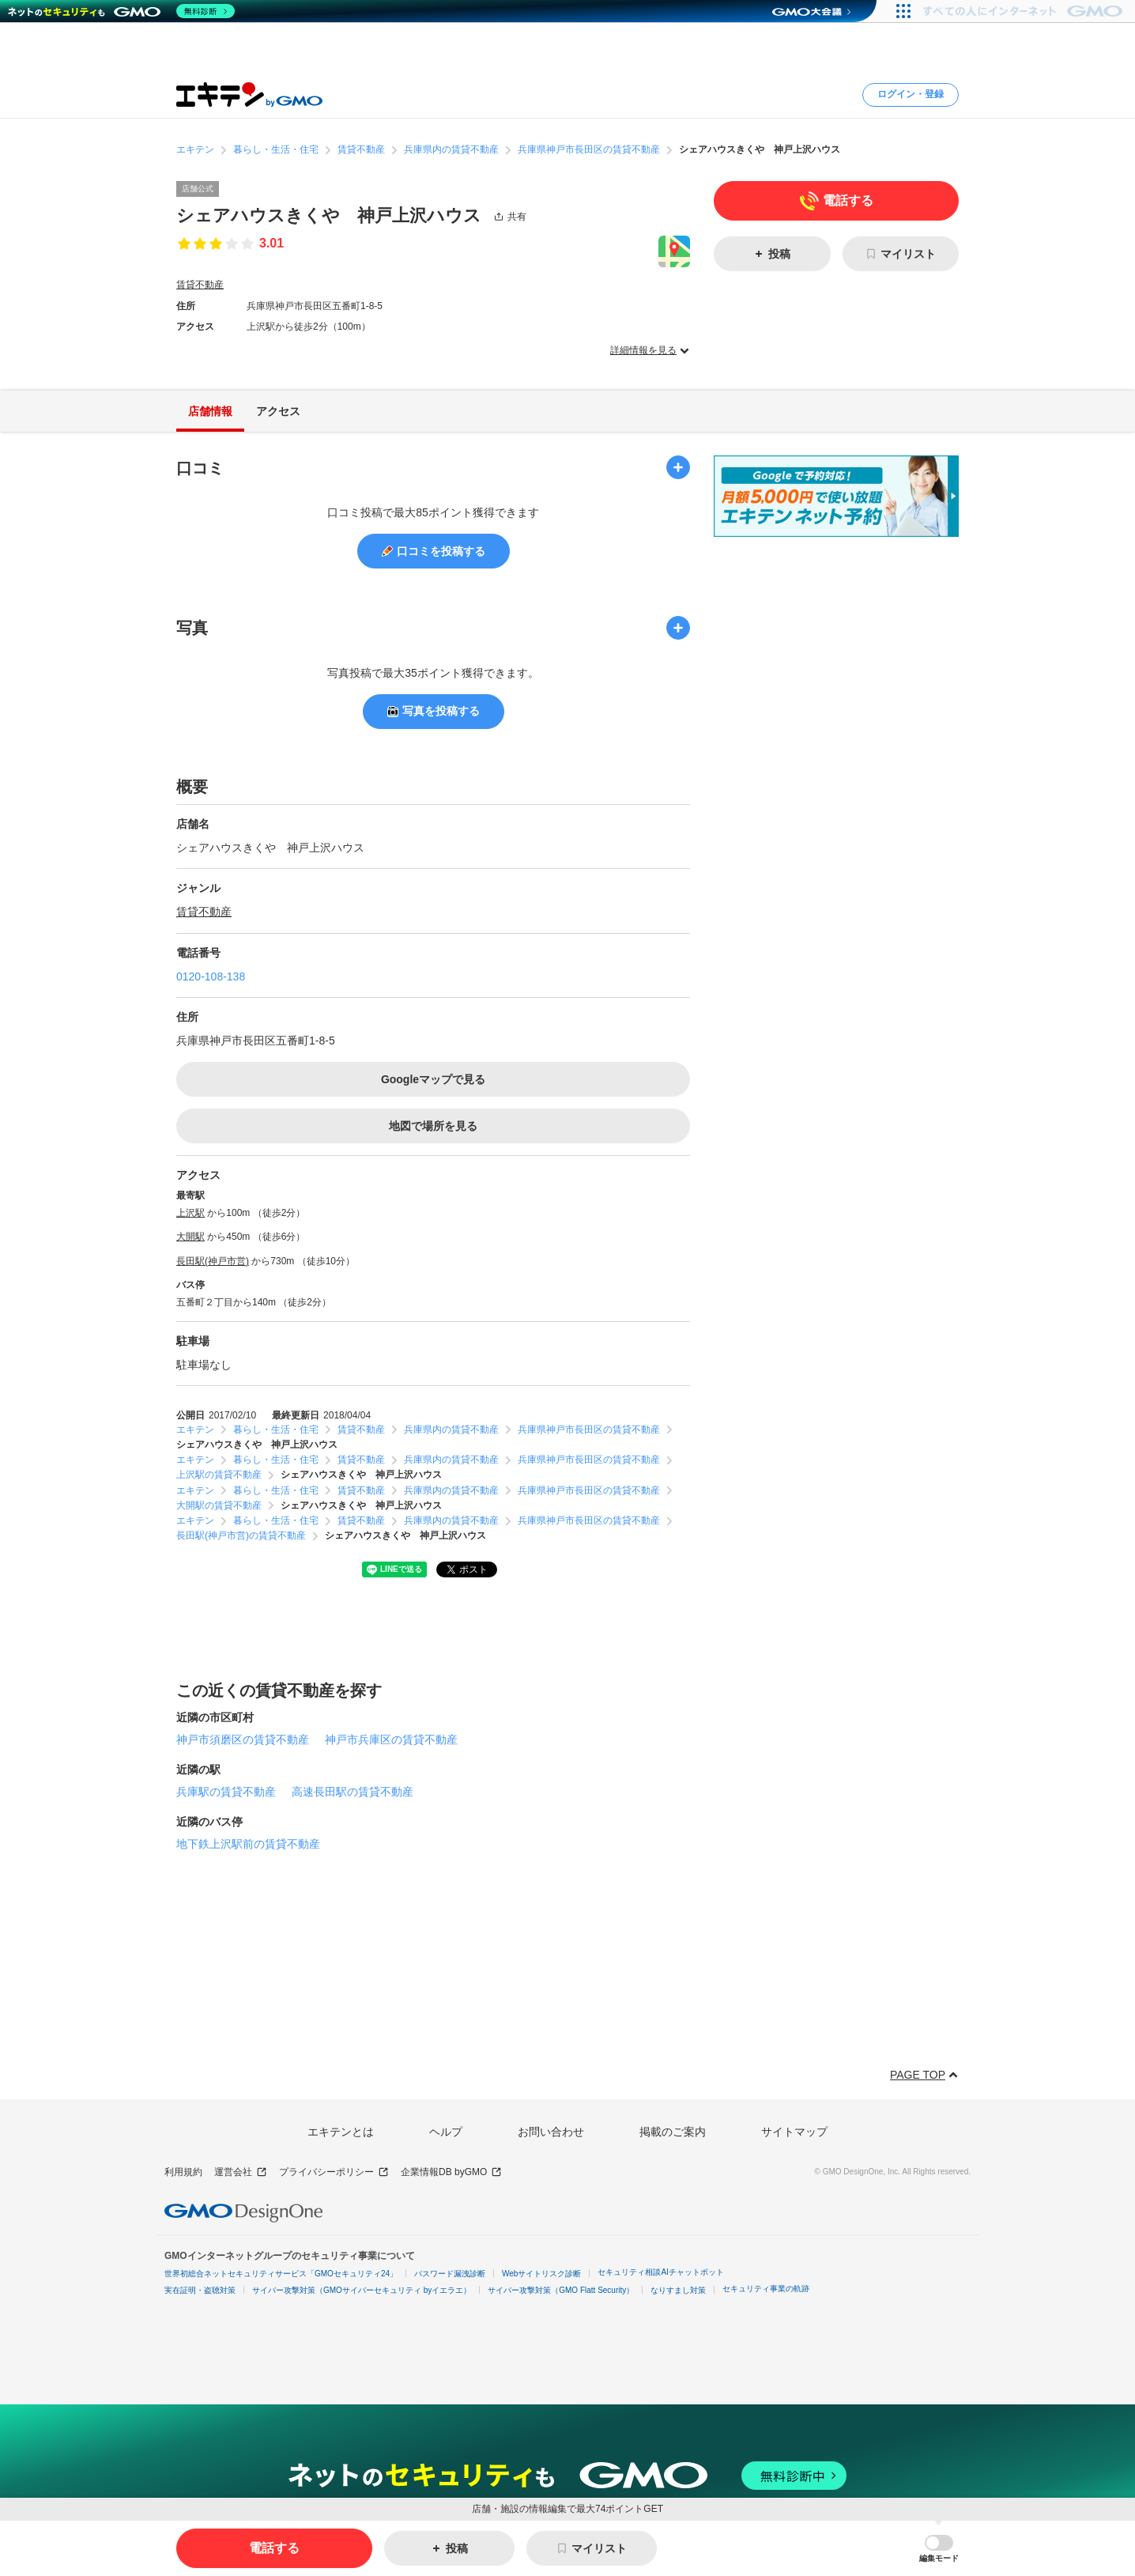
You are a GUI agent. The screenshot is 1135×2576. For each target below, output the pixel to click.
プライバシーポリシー (334, 2172)
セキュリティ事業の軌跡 (765, 2288)
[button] (939, 2549)
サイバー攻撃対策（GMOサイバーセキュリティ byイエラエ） (361, 2290)
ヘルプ (445, 2131)
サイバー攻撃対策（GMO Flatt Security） (561, 2290)
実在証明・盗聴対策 (200, 2290)
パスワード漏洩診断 (449, 2273)
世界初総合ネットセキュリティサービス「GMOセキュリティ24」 (281, 2273)
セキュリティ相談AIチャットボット (660, 2272)
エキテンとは (340, 2131)
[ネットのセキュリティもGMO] (121, 11)
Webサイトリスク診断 (541, 2273)
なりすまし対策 (678, 2290)
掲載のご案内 (672, 2131)
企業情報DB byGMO (451, 2172)
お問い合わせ (551, 2131)
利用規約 (183, 2172)
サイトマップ (794, 2131)
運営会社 (240, 2172)
